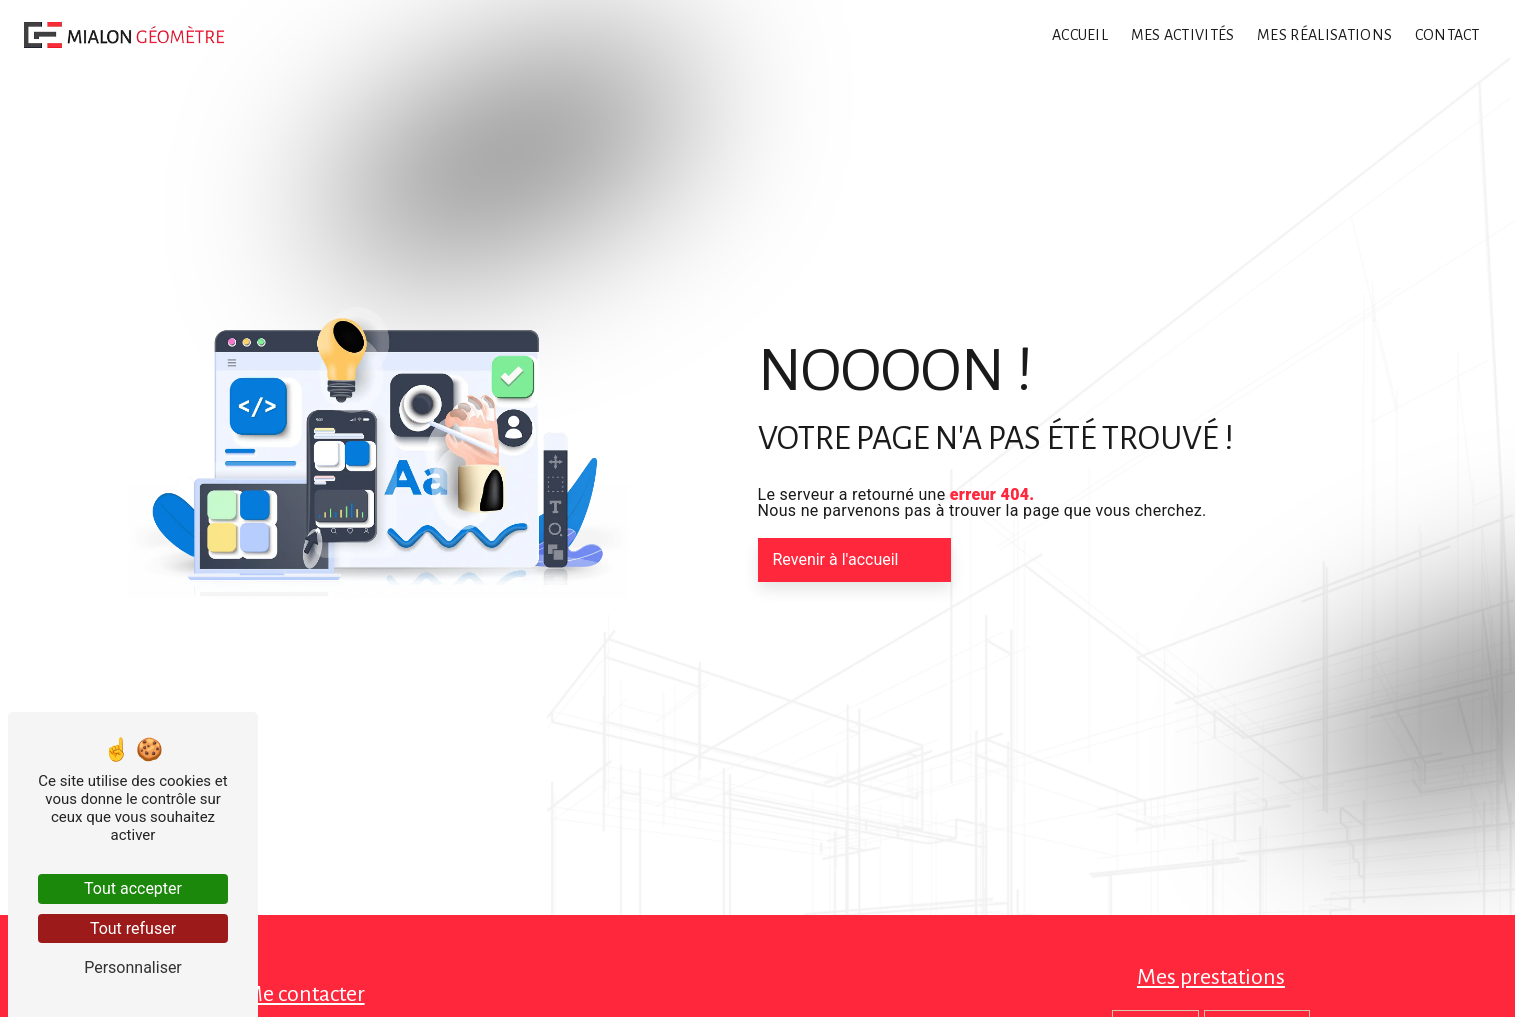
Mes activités (1183, 35)
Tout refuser (133, 928)
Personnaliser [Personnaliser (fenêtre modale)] (133, 967)
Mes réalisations (1324, 35)
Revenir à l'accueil (836, 559)
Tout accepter (133, 888)
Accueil (1080, 35)
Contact (1447, 35)
